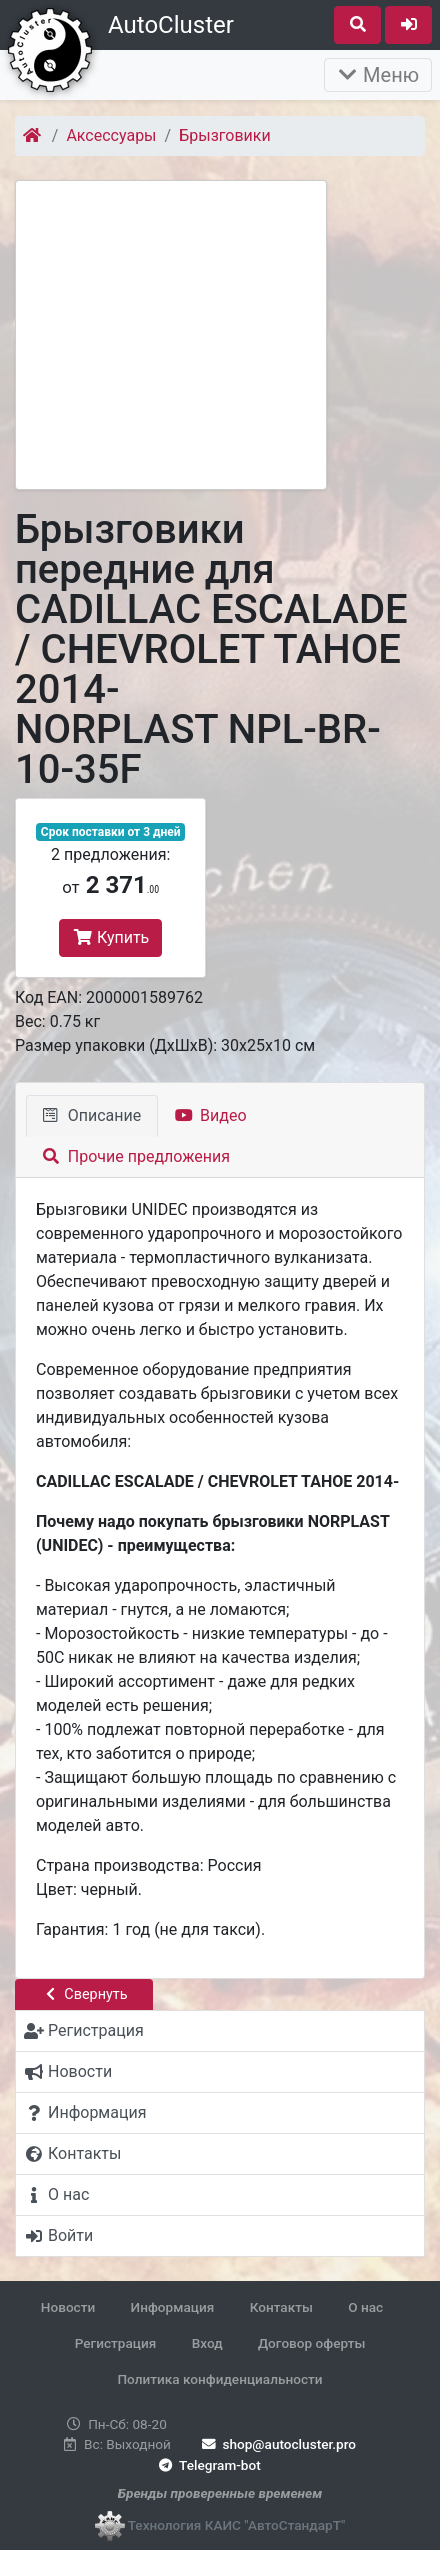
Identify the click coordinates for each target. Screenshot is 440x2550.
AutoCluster (171, 25)
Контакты (281, 2307)
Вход (207, 2343)
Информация (173, 2307)
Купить (110, 937)
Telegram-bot (207, 2465)
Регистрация (116, 2343)
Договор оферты (311, 2343)
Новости (68, 2307)
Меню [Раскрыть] (378, 75)
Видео (210, 1115)
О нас (365, 2307)
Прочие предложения (136, 1156)
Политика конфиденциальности (219, 2379)
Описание (92, 1115)
